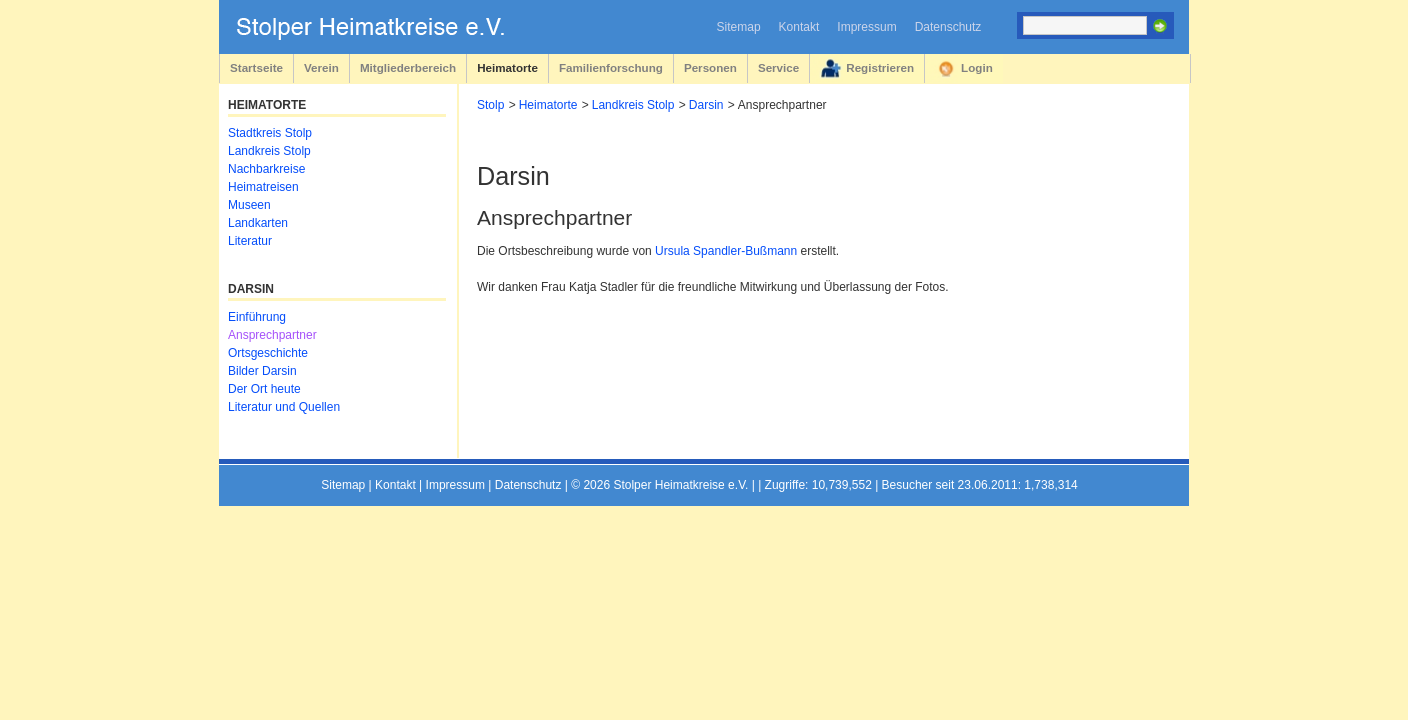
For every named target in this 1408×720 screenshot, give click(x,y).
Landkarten (258, 223)
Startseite (256, 67)
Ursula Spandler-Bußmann (726, 251)
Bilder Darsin (262, 371)
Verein (321, 67)
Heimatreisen (263, 187)
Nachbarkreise (266, 169)
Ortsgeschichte (268, 353)
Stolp (490, 105)
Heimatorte (507, 67)
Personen (710, 67)
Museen (249, 205)
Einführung (257, 317)
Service (778, 67)
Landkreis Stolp (633, 105)
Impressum (866, 27)
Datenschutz (948, 27)
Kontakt (799, 27)
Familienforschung (611, 67)
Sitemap (739, 27)
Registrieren (880, 67)
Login (977, 67)
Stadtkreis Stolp (270, 133)
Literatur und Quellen (284, 407)
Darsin (706, 105)
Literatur (250, 241)
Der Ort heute (264, 389)
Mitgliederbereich (408, 67)
